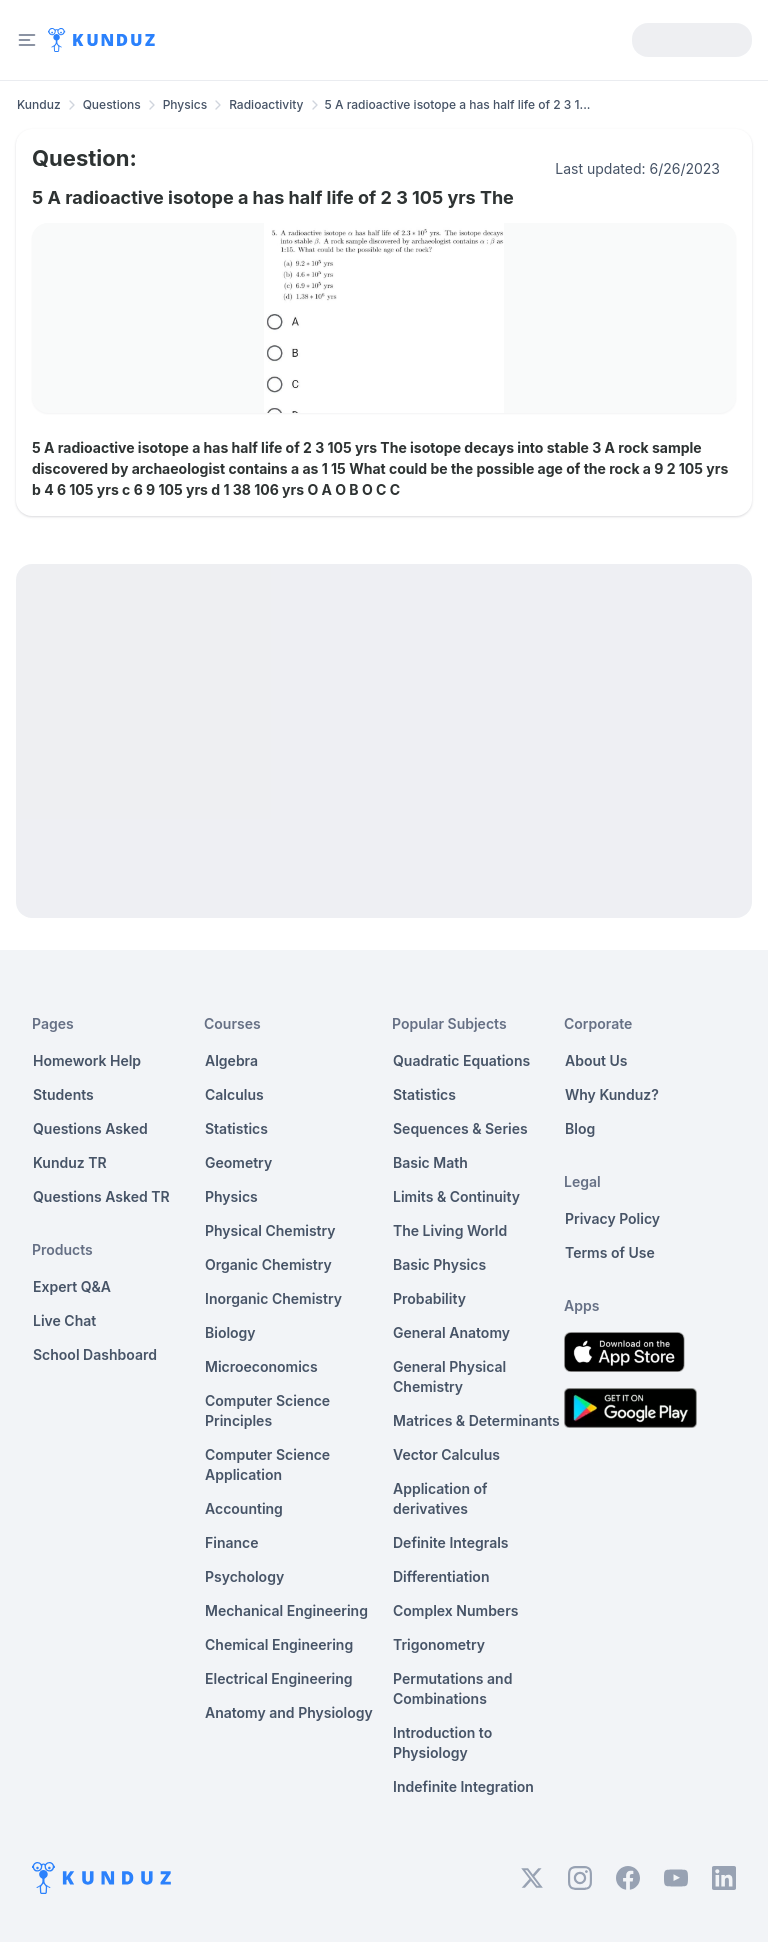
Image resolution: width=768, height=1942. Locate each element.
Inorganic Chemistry (273, 1298)
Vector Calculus (446, 1454)
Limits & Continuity (456, 1196)
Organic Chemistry (268, 1264)
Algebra (231, 1060)
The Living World (450, 1230)
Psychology (244, 1576)
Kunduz (39, 104)
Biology (230, 1332)
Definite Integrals (451, 1542)
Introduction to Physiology (442, 1742)
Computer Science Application (267, 1464)
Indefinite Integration (463, 1786)
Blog (580, 1128)
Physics (185, 104)
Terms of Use (610, 1252)
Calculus (234, 1094)
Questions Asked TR (101, 1196)
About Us (596, 1060)
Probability (429, 1298)
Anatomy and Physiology (289, 1712)
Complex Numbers (455, 1610)
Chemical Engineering (279, 1644)
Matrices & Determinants (476, 1420)
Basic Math (430, 1162)
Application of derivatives (440, 1498)
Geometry (238, 1162)
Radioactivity (266, 104)
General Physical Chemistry (449, 1376)
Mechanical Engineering (286, 1610)
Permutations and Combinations (452, 1688)
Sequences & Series (460, 1128)
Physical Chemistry (270, 1230)
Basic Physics (439, 1264)
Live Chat (64, 1320)
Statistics (236, 1128)
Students (63, 1094)
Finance (232, 1542)
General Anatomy (451, 1332)
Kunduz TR (70, 1162)
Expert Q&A (72, 1286)
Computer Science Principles (267, 1410)
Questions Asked (90, 1128)
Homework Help (87, 1060)
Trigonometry (439, 1644)
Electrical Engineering (279, 1678)
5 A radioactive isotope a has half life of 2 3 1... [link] (458, 104)
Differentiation (441, 1576)
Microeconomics (261, 1366)
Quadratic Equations (461, 1060)
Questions (112, 104)
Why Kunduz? (612, 1094)
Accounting (244, 1508)
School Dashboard (95, 1354)
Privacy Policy (612, 1218)
